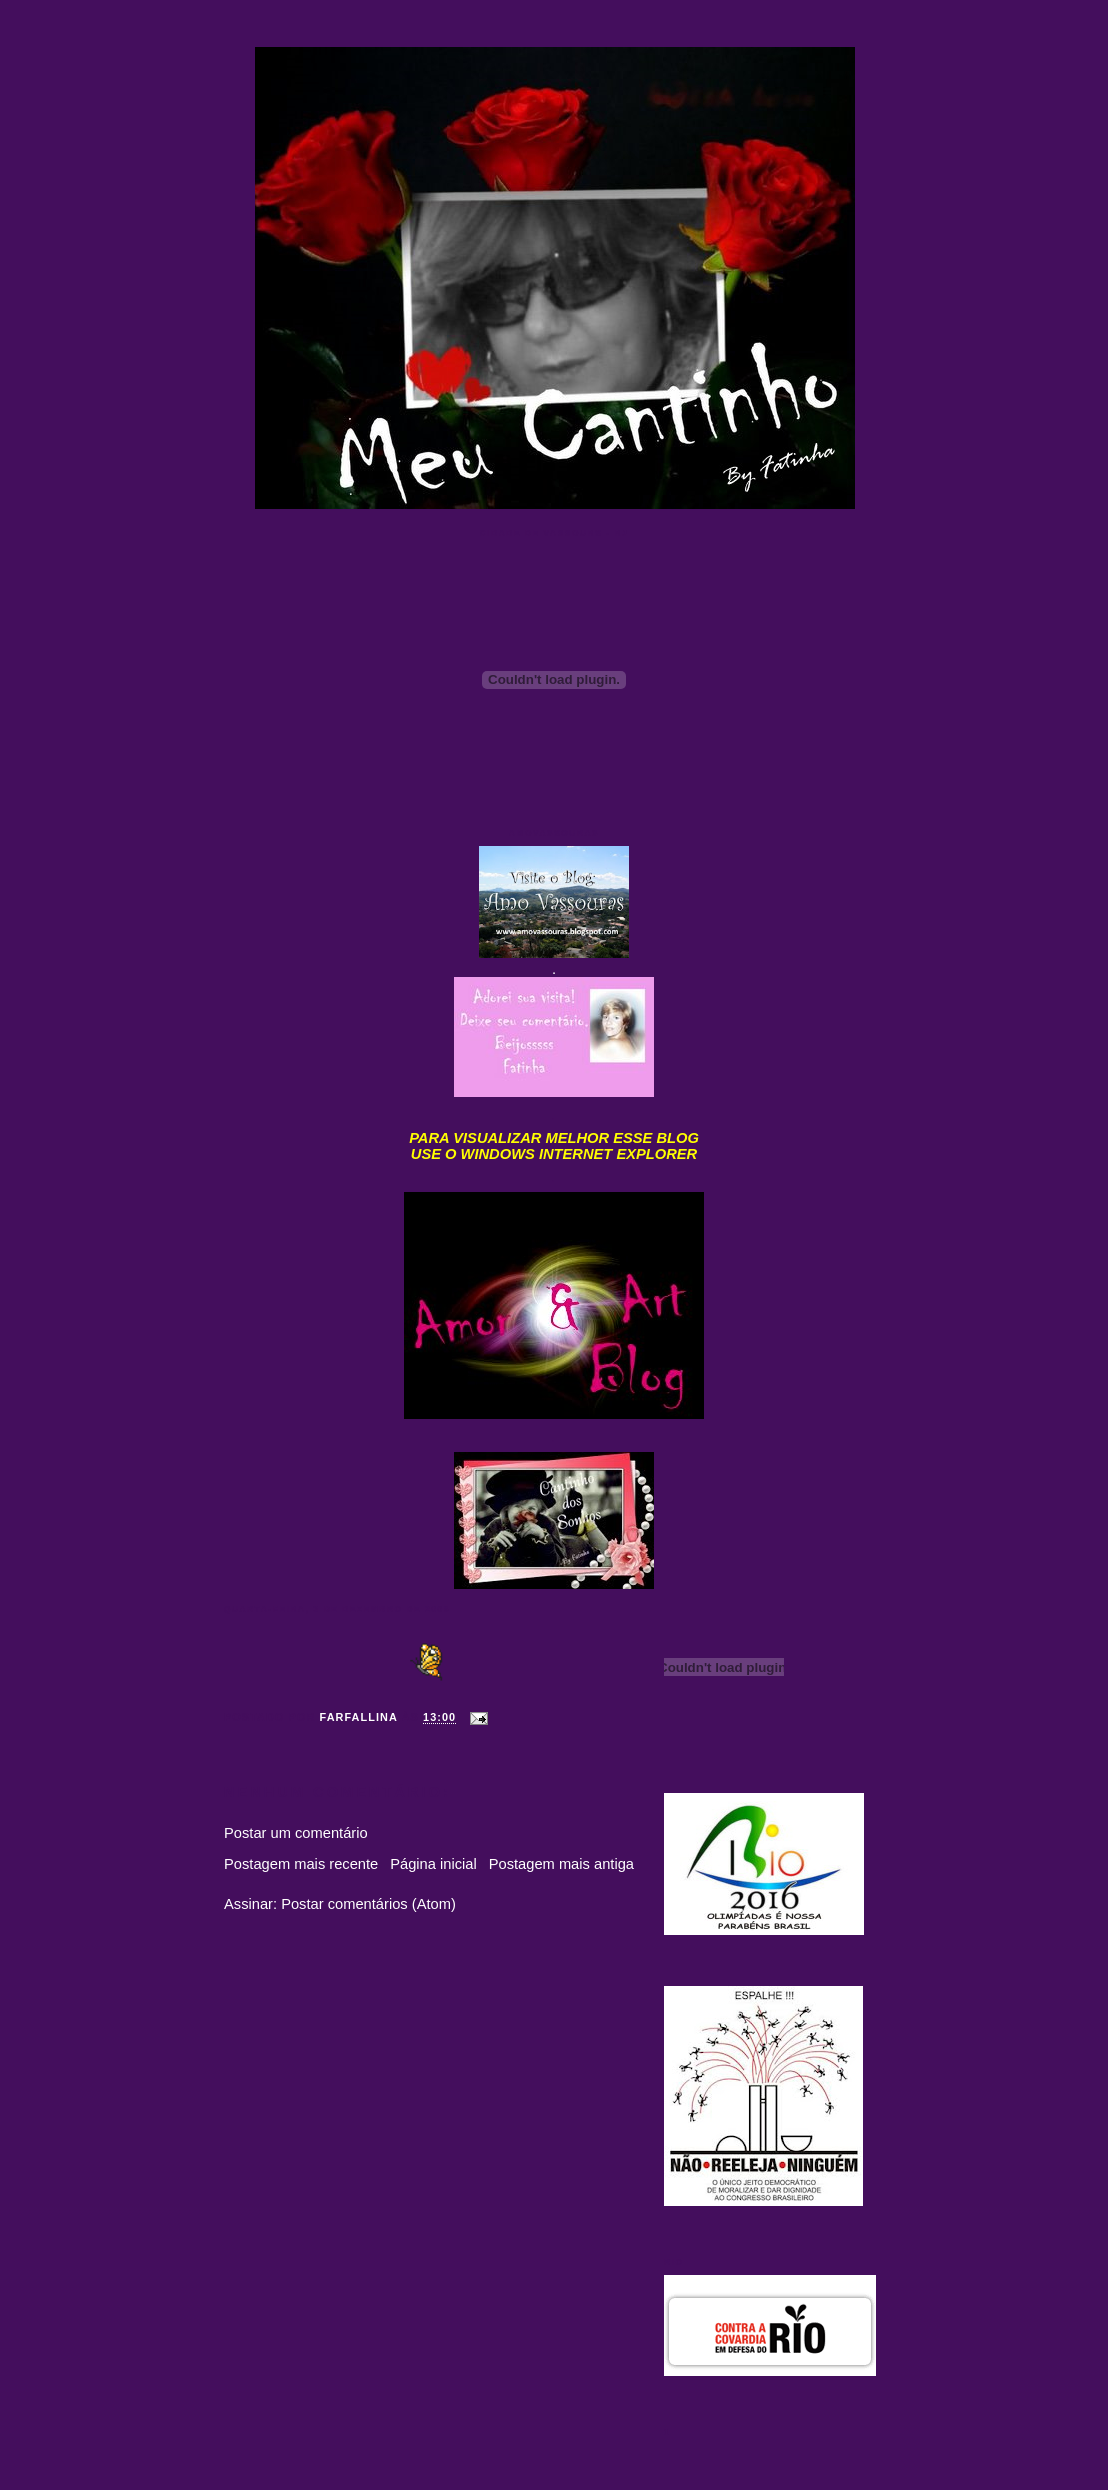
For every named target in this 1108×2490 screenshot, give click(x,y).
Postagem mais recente (301, 1864)
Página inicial (433, 1864)
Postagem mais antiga (561, 1864)
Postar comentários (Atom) (368, 1904)
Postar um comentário (296, 1833)
